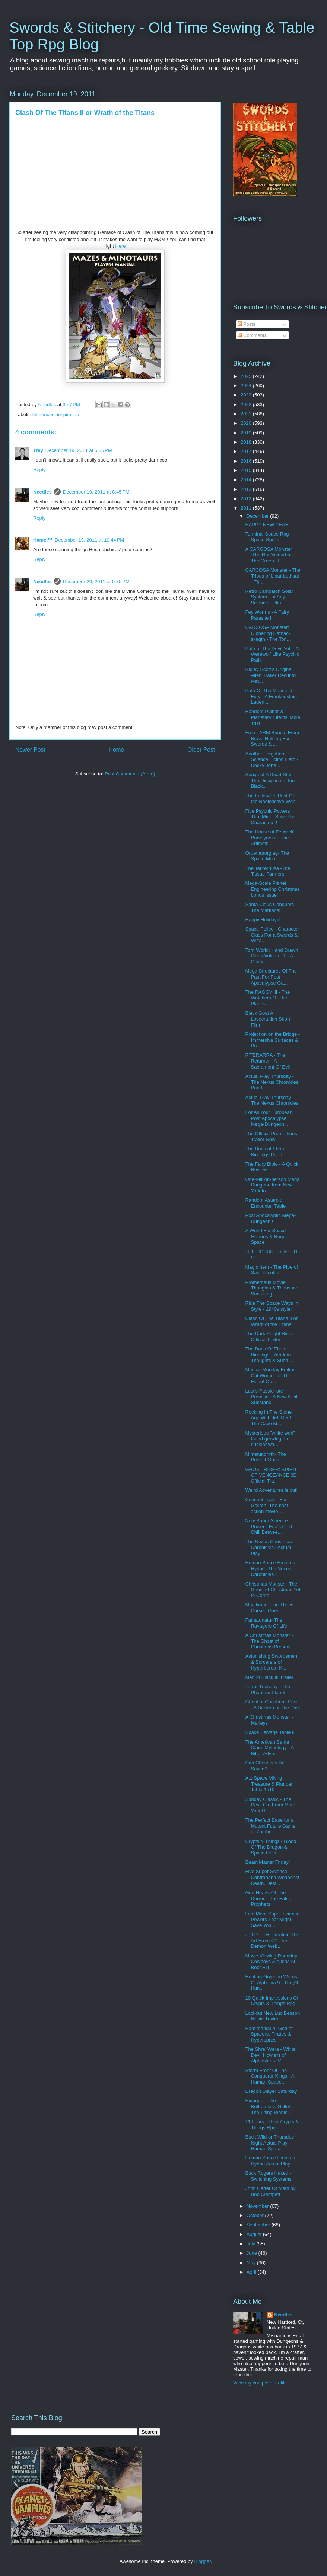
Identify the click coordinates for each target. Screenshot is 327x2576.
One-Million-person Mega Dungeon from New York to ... (272, 1185)
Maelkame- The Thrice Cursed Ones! (269, 1607)
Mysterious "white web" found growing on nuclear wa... (270, 1438)
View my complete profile (260, 2383)
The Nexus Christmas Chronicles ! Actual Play (268, 1547)
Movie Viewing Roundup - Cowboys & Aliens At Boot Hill (272, 1961)
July (252, 2243)
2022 (247, 404)
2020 (247, 423)
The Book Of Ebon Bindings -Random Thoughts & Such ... (269, 1354)
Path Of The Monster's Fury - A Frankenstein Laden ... (271, 696)
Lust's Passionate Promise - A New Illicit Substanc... (271, 1396)
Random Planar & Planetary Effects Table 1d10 (272, 717)
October (256, 2215)
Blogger (202, 2561)
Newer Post (30, 749)
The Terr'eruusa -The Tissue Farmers (267, 871)
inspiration (68, 414)
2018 (247, 442)
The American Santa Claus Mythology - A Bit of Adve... (269, 1747)
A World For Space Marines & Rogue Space (266, 1236)
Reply (39, 469)
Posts (246, 324)
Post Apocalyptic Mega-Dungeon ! (270, 1218)
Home (116, 749)
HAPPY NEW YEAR (267, 524)
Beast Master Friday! (267, 1862)
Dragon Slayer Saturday (271, 2091)
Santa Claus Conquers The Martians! (269, 907)
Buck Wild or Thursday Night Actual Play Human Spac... (269, 2142)
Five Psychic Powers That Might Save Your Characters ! (271, 816)
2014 (247, 479)
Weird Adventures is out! (271, 1490)
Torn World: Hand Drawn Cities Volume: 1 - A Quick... (271, 955)
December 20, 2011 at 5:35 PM (96, 581)
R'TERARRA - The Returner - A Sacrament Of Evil (267, 1060)
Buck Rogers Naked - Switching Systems (268, 2176)
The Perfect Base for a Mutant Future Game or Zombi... (270, 1825)
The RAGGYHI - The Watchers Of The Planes (267, 997)
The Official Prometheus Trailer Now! (271, 1136)
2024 (247, 385)
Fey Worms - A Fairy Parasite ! (267, 615)
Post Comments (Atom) (130, 774)
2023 (247, 395)
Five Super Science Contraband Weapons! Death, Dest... (272, 1877)
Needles (42, 492)
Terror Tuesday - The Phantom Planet (267, 1689)
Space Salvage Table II (270, 1732)
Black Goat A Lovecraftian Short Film (267, 1018)
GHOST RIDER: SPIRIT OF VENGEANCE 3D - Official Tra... (272, 1475)
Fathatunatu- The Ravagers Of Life (266, 1623)
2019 (247, 433)
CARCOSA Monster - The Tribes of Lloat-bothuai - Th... (272, 575)
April (252, 2272)
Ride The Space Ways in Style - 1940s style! (271, 1306)
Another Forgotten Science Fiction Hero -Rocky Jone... (271, 759)
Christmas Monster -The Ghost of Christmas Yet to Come (272, 1589)
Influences (43, 414)
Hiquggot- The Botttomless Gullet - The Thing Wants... (269, 2106)
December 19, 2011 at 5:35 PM (78, 450)
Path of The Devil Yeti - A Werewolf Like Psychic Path (272, 654)
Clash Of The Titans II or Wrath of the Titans (271, 1321)
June (252, 2253)
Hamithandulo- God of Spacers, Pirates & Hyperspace (268, 2034)
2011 (247, 508)
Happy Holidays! (262, 919)
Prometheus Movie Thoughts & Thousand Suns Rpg (271, 1288)
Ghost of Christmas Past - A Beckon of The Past (272, 1705)
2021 (247, 414)
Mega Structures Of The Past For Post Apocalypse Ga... (271, 976)
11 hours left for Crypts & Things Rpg (272, 2124)
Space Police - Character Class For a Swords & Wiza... (272, 934)
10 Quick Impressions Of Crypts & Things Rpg (271, 2001)
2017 (247, 451)
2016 (247, 461)
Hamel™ (43, 540)
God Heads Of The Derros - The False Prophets (268, 1898)
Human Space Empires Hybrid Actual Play (270, 2161)
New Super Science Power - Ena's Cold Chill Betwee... (268, 1526)
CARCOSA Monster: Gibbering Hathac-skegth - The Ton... (268, 633)
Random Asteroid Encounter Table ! (266, 1203)
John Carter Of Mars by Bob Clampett (270, 2191)
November (258, 2206)
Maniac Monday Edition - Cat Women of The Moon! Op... (271, 1375)
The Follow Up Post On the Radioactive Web (270, 798)
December (258, 516)
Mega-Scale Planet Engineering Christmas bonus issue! (272, 888)
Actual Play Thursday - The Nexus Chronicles (271, 1100)
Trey (38, 450)
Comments (252, 335)
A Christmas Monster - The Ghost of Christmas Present (269, 1641)
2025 (247, 376)
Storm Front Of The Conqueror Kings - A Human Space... (269, 2076)
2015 (247, 470)
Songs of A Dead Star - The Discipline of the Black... (270, 780)
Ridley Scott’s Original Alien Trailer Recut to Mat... (270, 675)
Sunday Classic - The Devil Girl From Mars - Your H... (271, 1805)
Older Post (201, 749)
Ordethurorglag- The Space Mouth (267, 856)
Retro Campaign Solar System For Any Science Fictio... (269, 597)
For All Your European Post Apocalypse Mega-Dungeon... (268, 1118)
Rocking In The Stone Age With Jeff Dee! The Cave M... (268, 1417)
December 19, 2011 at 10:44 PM (89, 540)
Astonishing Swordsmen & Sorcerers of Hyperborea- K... (271, 1661)
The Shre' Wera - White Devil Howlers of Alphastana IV (270, 2054)
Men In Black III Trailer (269, 1677)
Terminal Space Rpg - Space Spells (268, 537)
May (252, 2262)
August (255, 2234)
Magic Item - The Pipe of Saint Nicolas (271, 1270)
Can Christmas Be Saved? (264, 1766)
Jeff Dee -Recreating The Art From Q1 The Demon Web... (272, 1940)
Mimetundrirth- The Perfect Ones (265, 1457)
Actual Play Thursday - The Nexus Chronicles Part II (271, 1082)
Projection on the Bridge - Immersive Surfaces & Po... (272, 1039)
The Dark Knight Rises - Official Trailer (270, 1336)
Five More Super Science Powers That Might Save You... (272, 1919)
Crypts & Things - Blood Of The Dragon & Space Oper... (270, 1847)
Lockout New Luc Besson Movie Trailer (272, 2016)
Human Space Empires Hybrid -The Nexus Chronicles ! (270, 1568)
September (259, 2224)
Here (120, 246)
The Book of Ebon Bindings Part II (264, 1151)
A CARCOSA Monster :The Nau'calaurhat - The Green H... (269, 554)
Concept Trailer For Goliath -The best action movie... (266, 1505)
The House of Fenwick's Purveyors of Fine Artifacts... (270, 837)
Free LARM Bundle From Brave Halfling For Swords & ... (272, 738)
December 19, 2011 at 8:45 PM (96, 492)
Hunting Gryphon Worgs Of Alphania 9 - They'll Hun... (271, 1982)
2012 (247, 498)
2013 (247, 489)
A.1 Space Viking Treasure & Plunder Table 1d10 (268, 1783)
